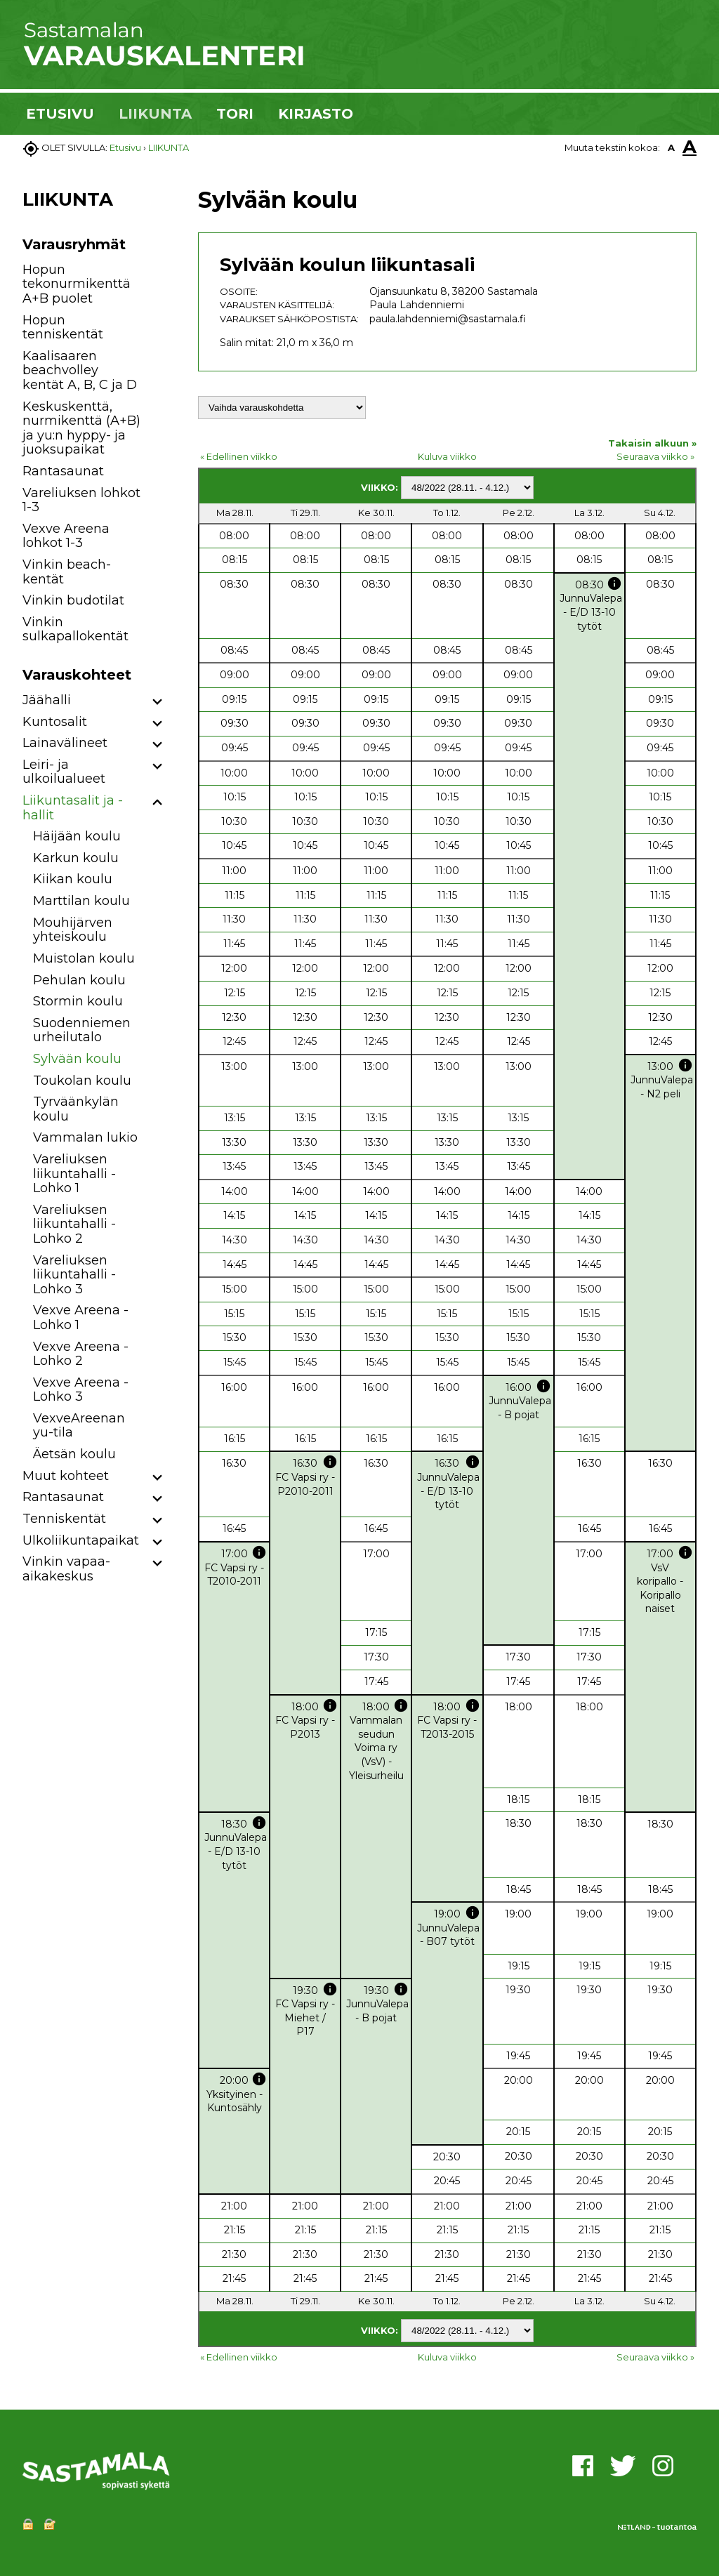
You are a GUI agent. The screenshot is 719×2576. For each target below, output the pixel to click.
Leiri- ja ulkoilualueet (63, 772)
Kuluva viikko (447, 456)
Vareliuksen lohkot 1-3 (81, 500)
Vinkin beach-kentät (66, 572)
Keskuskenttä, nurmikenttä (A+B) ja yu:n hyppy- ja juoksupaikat (81, 428)
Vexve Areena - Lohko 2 (80, 1354)
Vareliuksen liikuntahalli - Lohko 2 (74, 1224)
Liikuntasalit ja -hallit (72, 808)
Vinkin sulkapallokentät (75, 629)
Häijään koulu (77, 836)
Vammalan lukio (85, 1137)
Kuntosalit (54, 721)
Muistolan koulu (84, 958)
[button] (157, 702)
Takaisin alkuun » (652, 443)
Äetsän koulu (74, 1454)
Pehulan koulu (79, 980)
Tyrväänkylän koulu (76, 1109)
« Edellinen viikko (238, 456)
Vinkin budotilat (73, 600)
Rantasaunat (63, 471)
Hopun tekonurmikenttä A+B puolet (76, 284)
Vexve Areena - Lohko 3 (80, 1390)
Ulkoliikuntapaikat (80, 1540)
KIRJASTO (315, 113)
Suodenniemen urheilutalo (82, 1030)
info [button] (614, 583)
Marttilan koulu (81, 901)
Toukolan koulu (82, 1080)
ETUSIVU (60, 113)
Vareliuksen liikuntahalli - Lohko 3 (74, 1275)
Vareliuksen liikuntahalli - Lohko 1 (74, 1173)
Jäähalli (46, 700)
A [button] (671, 147)
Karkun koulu (76, 858)
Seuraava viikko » (655, 456)
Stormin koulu (78, 1001)
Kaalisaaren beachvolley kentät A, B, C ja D (79, 370)
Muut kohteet (65, 1476)
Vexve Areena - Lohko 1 (80, 1317)
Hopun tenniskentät (62, 327)
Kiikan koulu (72, 879)
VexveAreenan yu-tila (79, 1426)
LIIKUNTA (155, 113)
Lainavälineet (64, 743)
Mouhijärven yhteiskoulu (72, 930)
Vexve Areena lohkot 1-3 (66, 536)
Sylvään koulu (77, 1058)
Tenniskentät (64, 1518)
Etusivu (125, 147)
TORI (234, 113)
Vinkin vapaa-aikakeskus (66, 1569)
